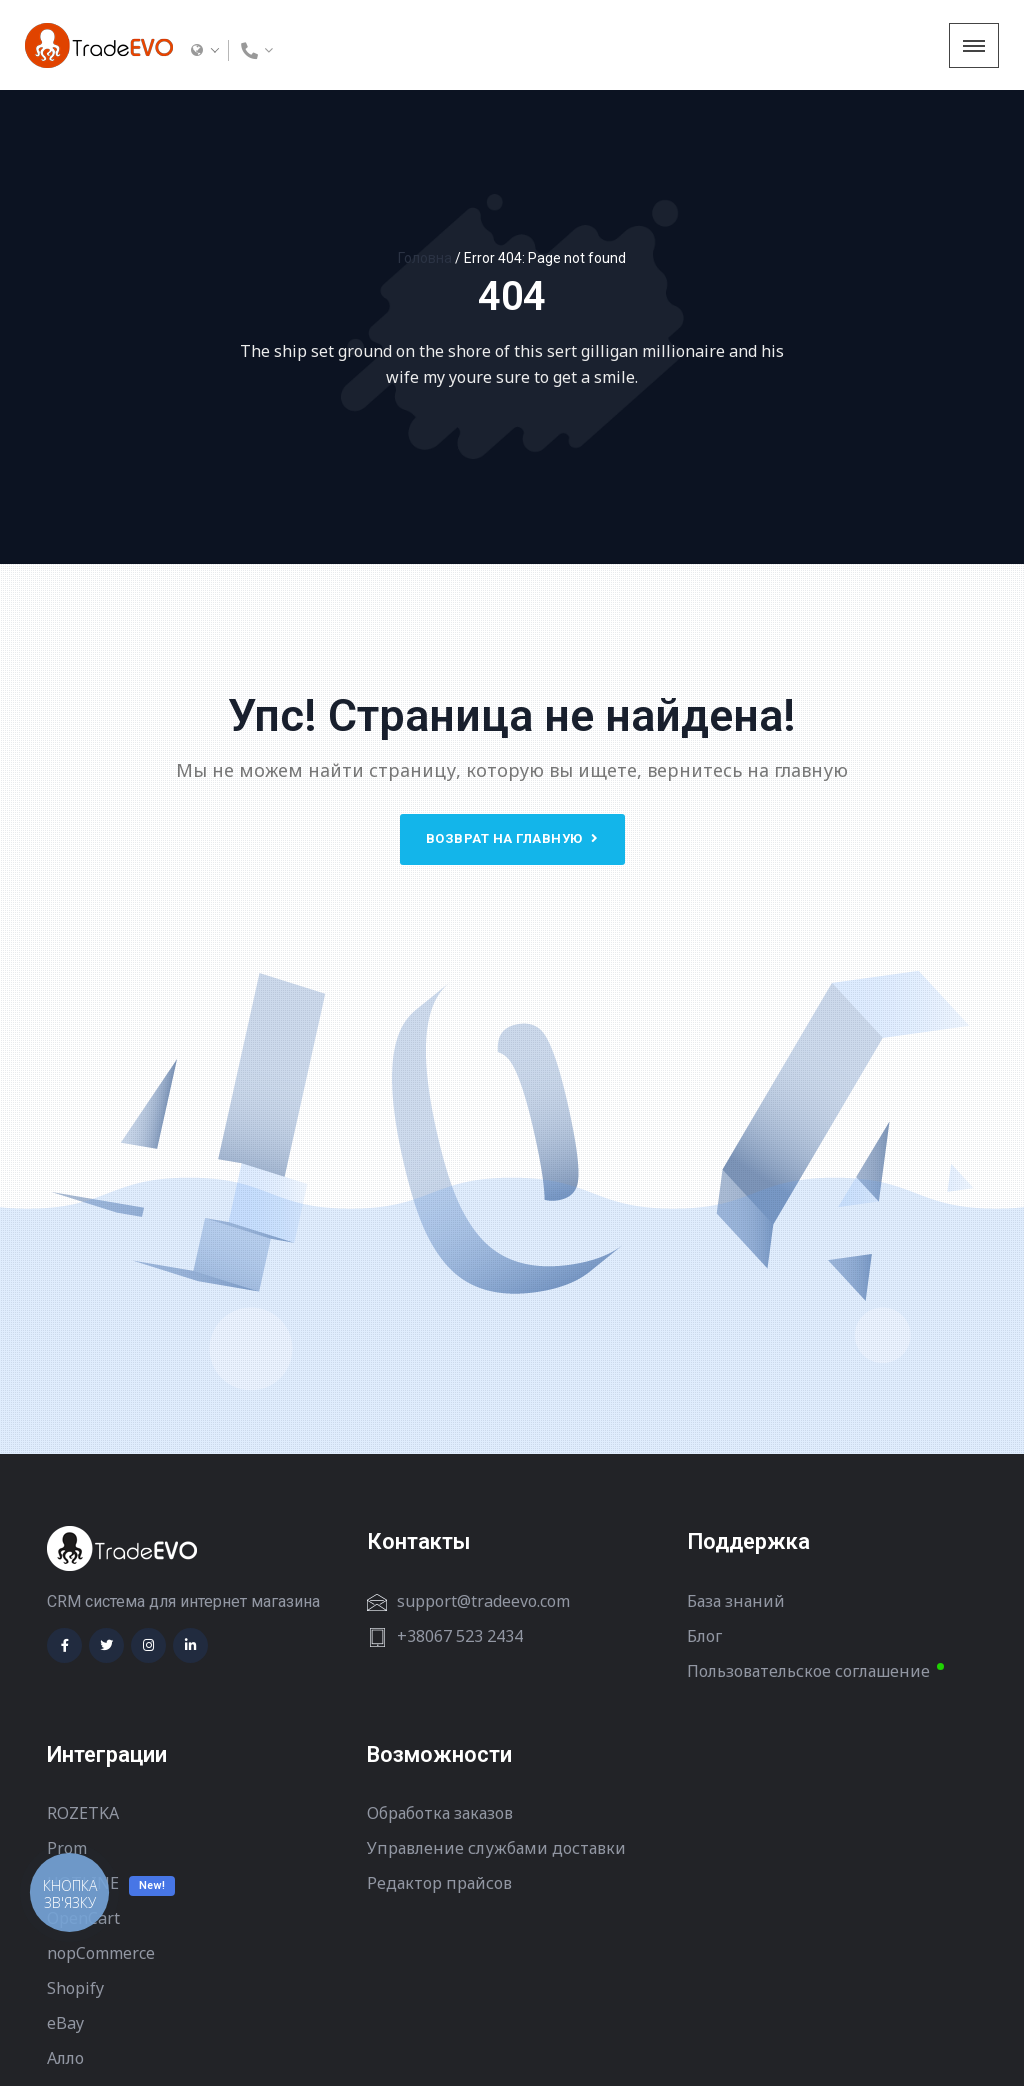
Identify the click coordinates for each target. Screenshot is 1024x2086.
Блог (704, 1636)
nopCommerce (101, 1953)
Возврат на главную (512, 838)
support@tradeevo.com (483, 1601)
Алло (65, 2058)
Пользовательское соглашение (808, 1671)
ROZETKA (83, 1813)
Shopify (75, 1988)
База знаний (736, 1601)
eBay (65, 2023)
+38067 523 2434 (460, 1636)
